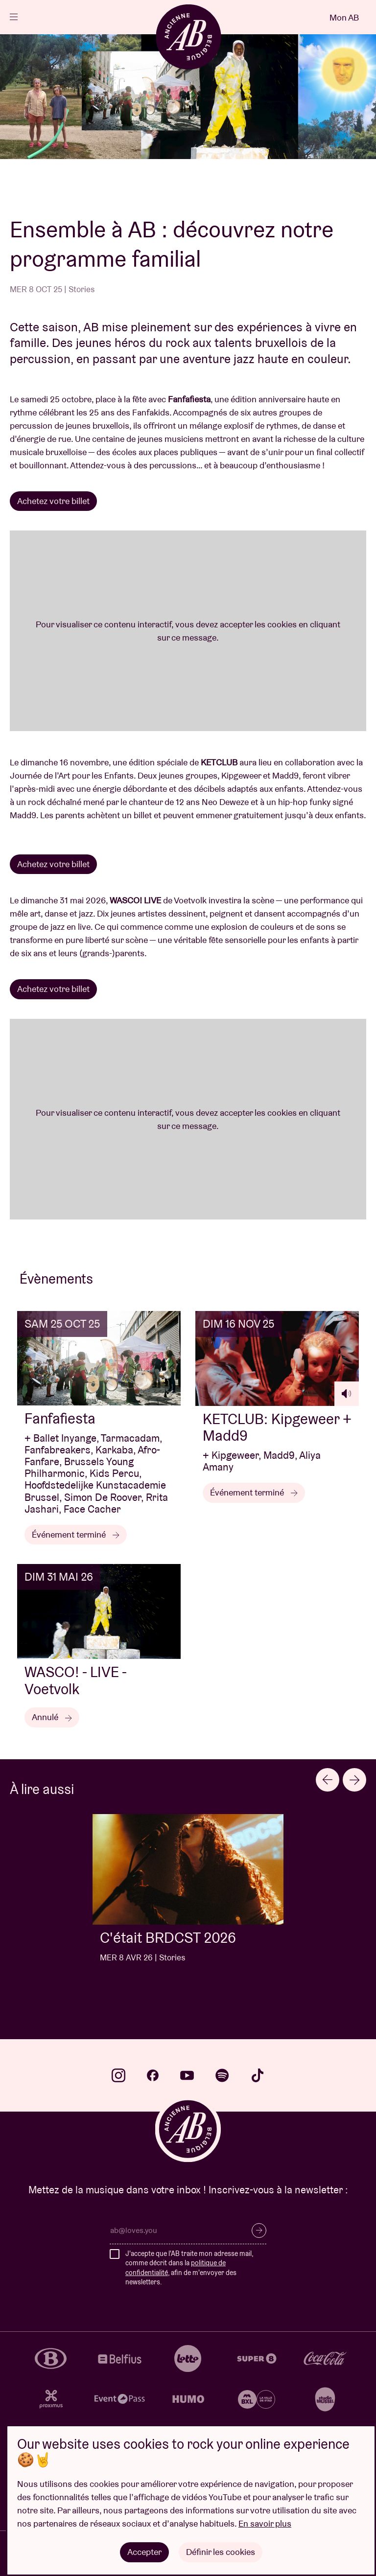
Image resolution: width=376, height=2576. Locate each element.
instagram (118, 2075)
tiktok (257, 2075)
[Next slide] (354, 1780)
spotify (222, 2075)
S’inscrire (259, 2230)
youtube (187, 2075)
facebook (153, 2075)
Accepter (144, 2551)
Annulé (52, 1717)
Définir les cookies (220, 2551)
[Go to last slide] (327, 1780)
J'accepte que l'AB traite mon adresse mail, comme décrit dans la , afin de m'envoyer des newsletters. (189, 2268)
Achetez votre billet (53, 500)
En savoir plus (264, 2523)
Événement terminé (75, 1534)
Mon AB (344, 17)
